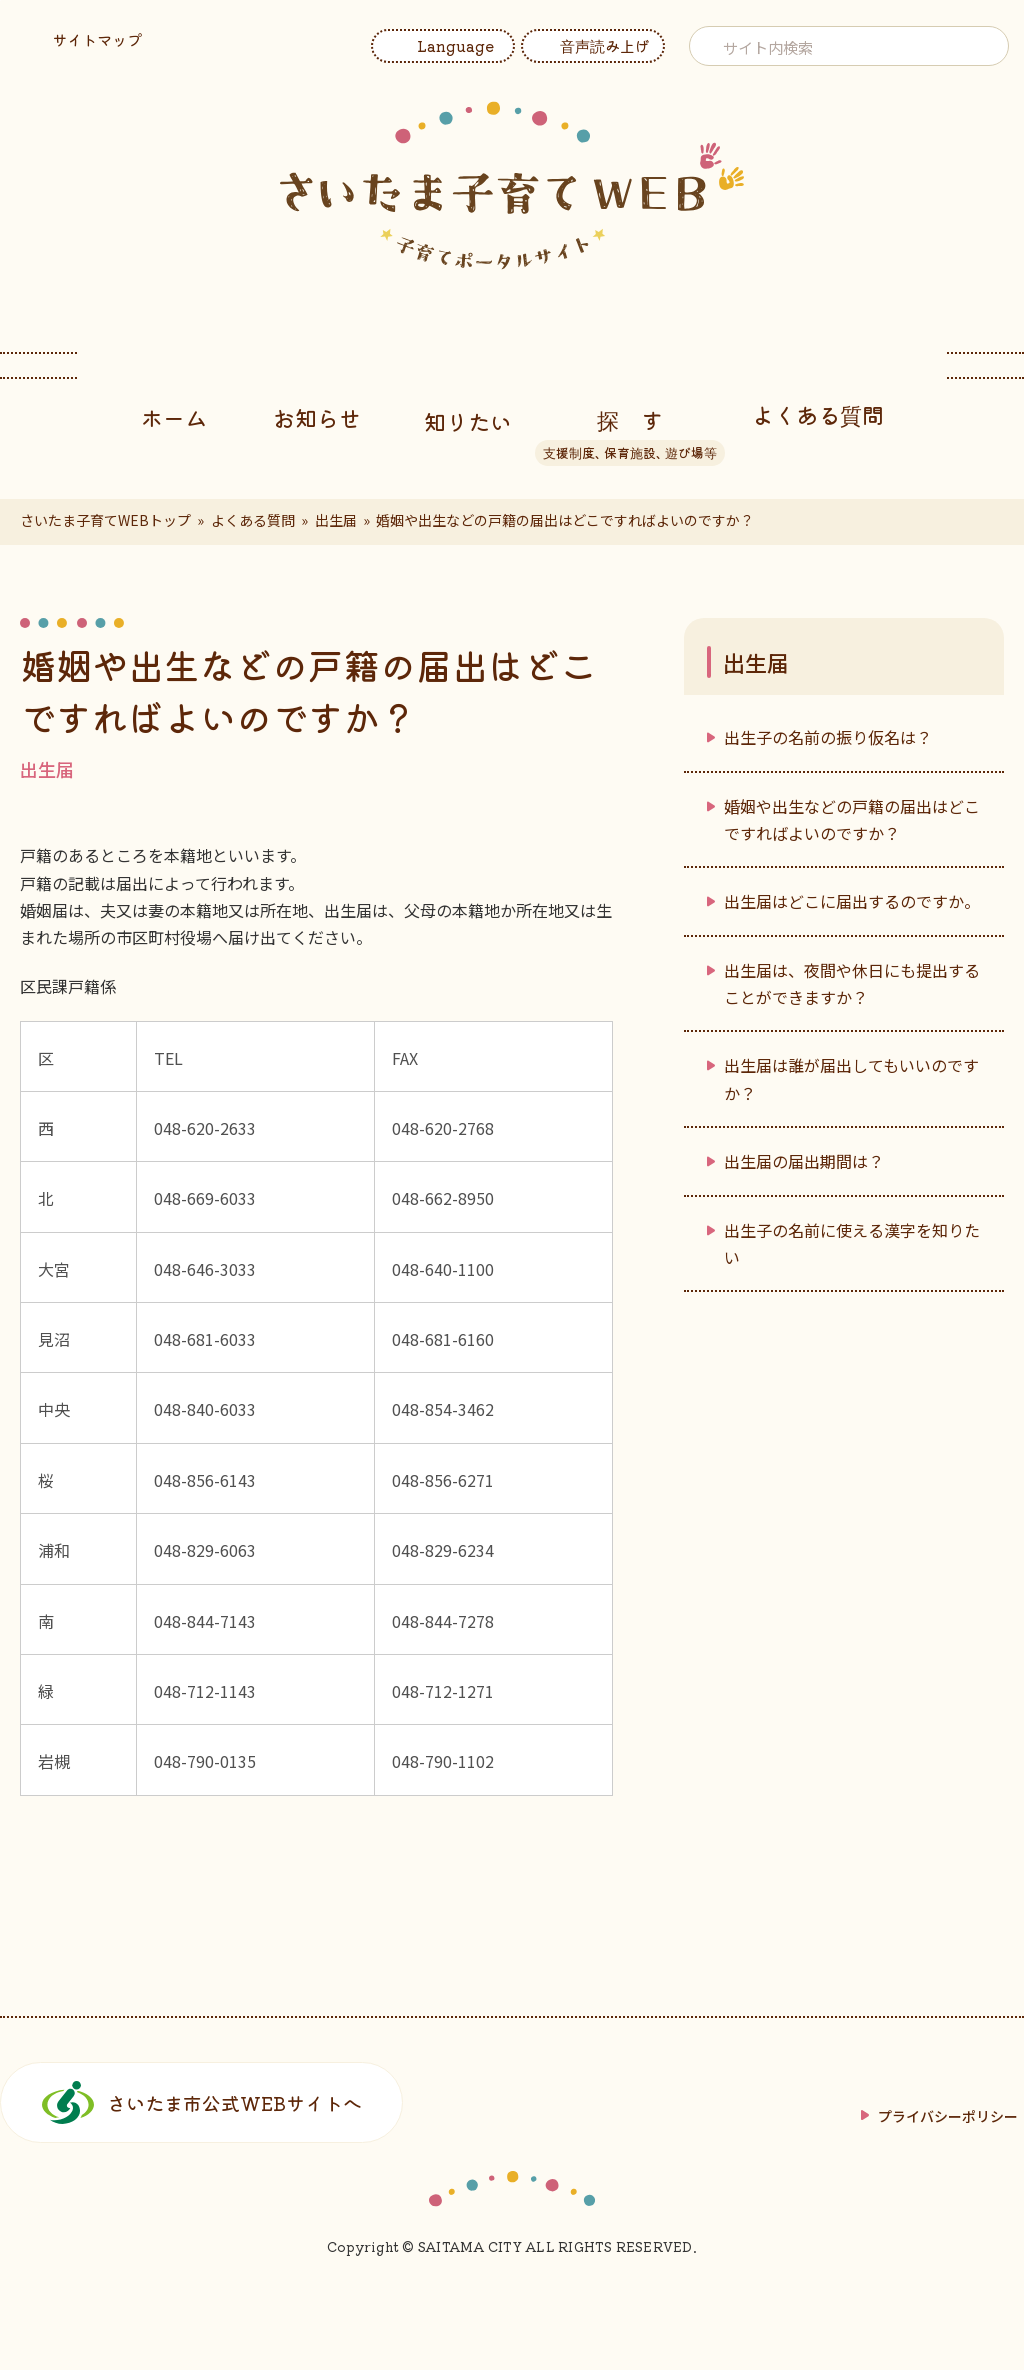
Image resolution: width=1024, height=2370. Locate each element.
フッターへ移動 (0, 0)
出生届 (336, 520)
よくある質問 (253, 520)
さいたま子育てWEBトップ (105, 520)
